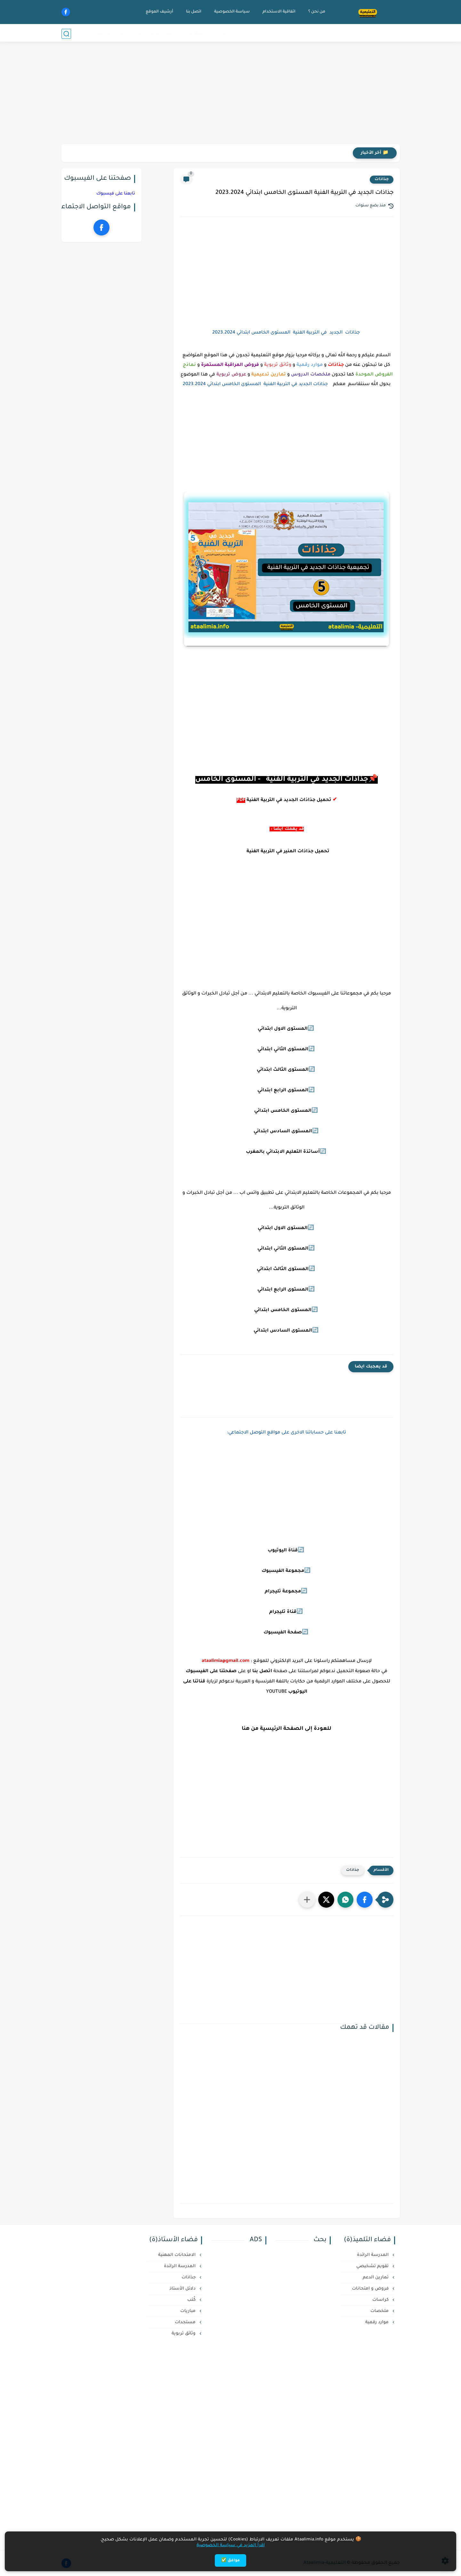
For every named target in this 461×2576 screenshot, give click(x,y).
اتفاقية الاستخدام (278, 12)
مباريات (282, 33)
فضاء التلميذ (318, 33)
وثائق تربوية (184, 2333)
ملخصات (380, 2311)
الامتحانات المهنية (177, 2255)
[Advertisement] (230, 94)
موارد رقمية (377, 2322)
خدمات (225, 33)
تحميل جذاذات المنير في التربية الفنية (287, 851)
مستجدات (389, 33)
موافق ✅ (230, 2560)
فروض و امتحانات (371, 2288)
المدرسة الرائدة (253, 33)
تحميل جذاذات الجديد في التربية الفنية (289, 800)
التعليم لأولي (191, 33)
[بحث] (66, 34)
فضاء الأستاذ (359, 33)
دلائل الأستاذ (183, 2288)
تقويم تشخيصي (373, 2266)
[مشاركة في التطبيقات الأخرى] (307, 1900)
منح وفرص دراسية (152, 33)
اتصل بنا (193, 12)
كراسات (381, 2300)
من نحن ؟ (316, 12)
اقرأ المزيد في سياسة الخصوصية (231, 2545)
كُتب (192, 2300)
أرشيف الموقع (159, 12)
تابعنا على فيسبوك (115, 193)
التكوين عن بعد (112, 33)
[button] (365, 1900)
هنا (246, 1729)
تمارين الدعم (376, 2277)
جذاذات (382, 179)
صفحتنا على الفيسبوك (211, 1671)
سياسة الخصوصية (231, 12)
